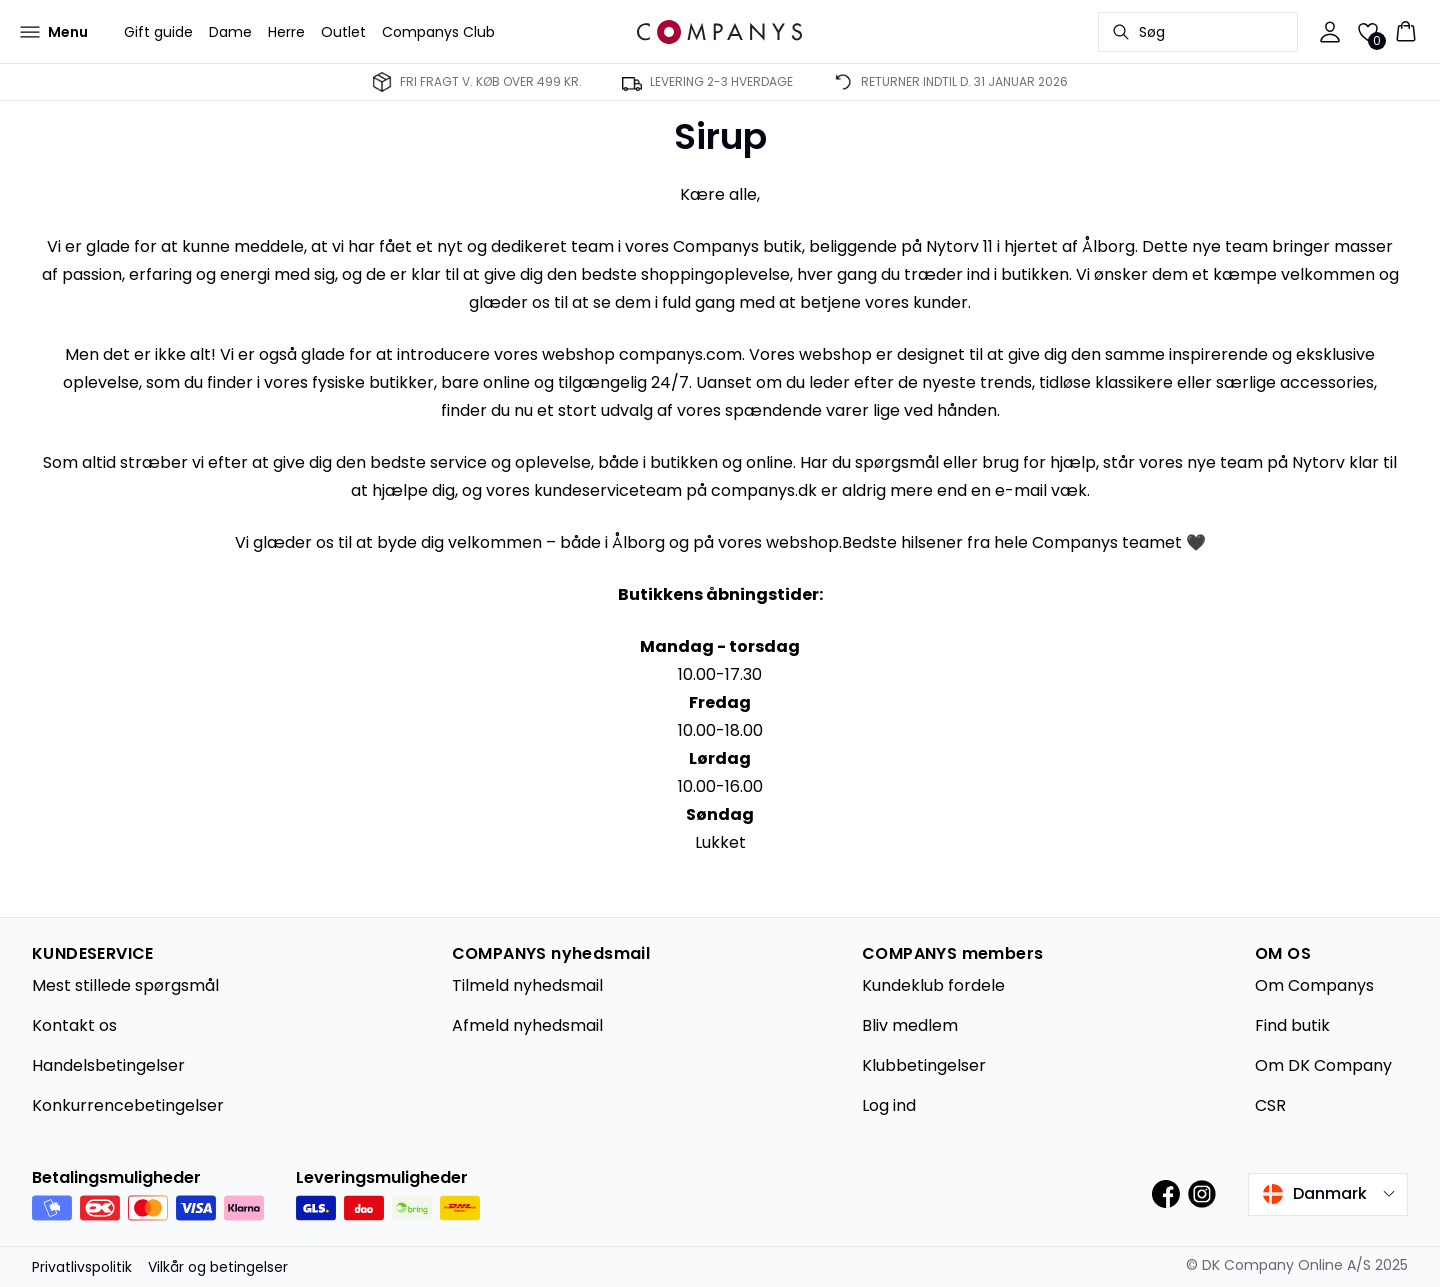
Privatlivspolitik (82, 1267)
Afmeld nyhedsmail (527, 1025)
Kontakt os (74, 1025)
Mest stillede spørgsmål (125, 985)
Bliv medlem (910, 1025)
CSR (1270, 1105)
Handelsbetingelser (108, 1065)
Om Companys (1314, 985)
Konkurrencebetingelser (128, 1105)
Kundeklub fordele (933, 985)
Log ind (889, 1105)
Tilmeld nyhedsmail (527, 985)
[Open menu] (54, 32)
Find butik (1292, 1025)
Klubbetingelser (924, 1065)
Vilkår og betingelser (218, 1267)
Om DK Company (1323, 1065)
